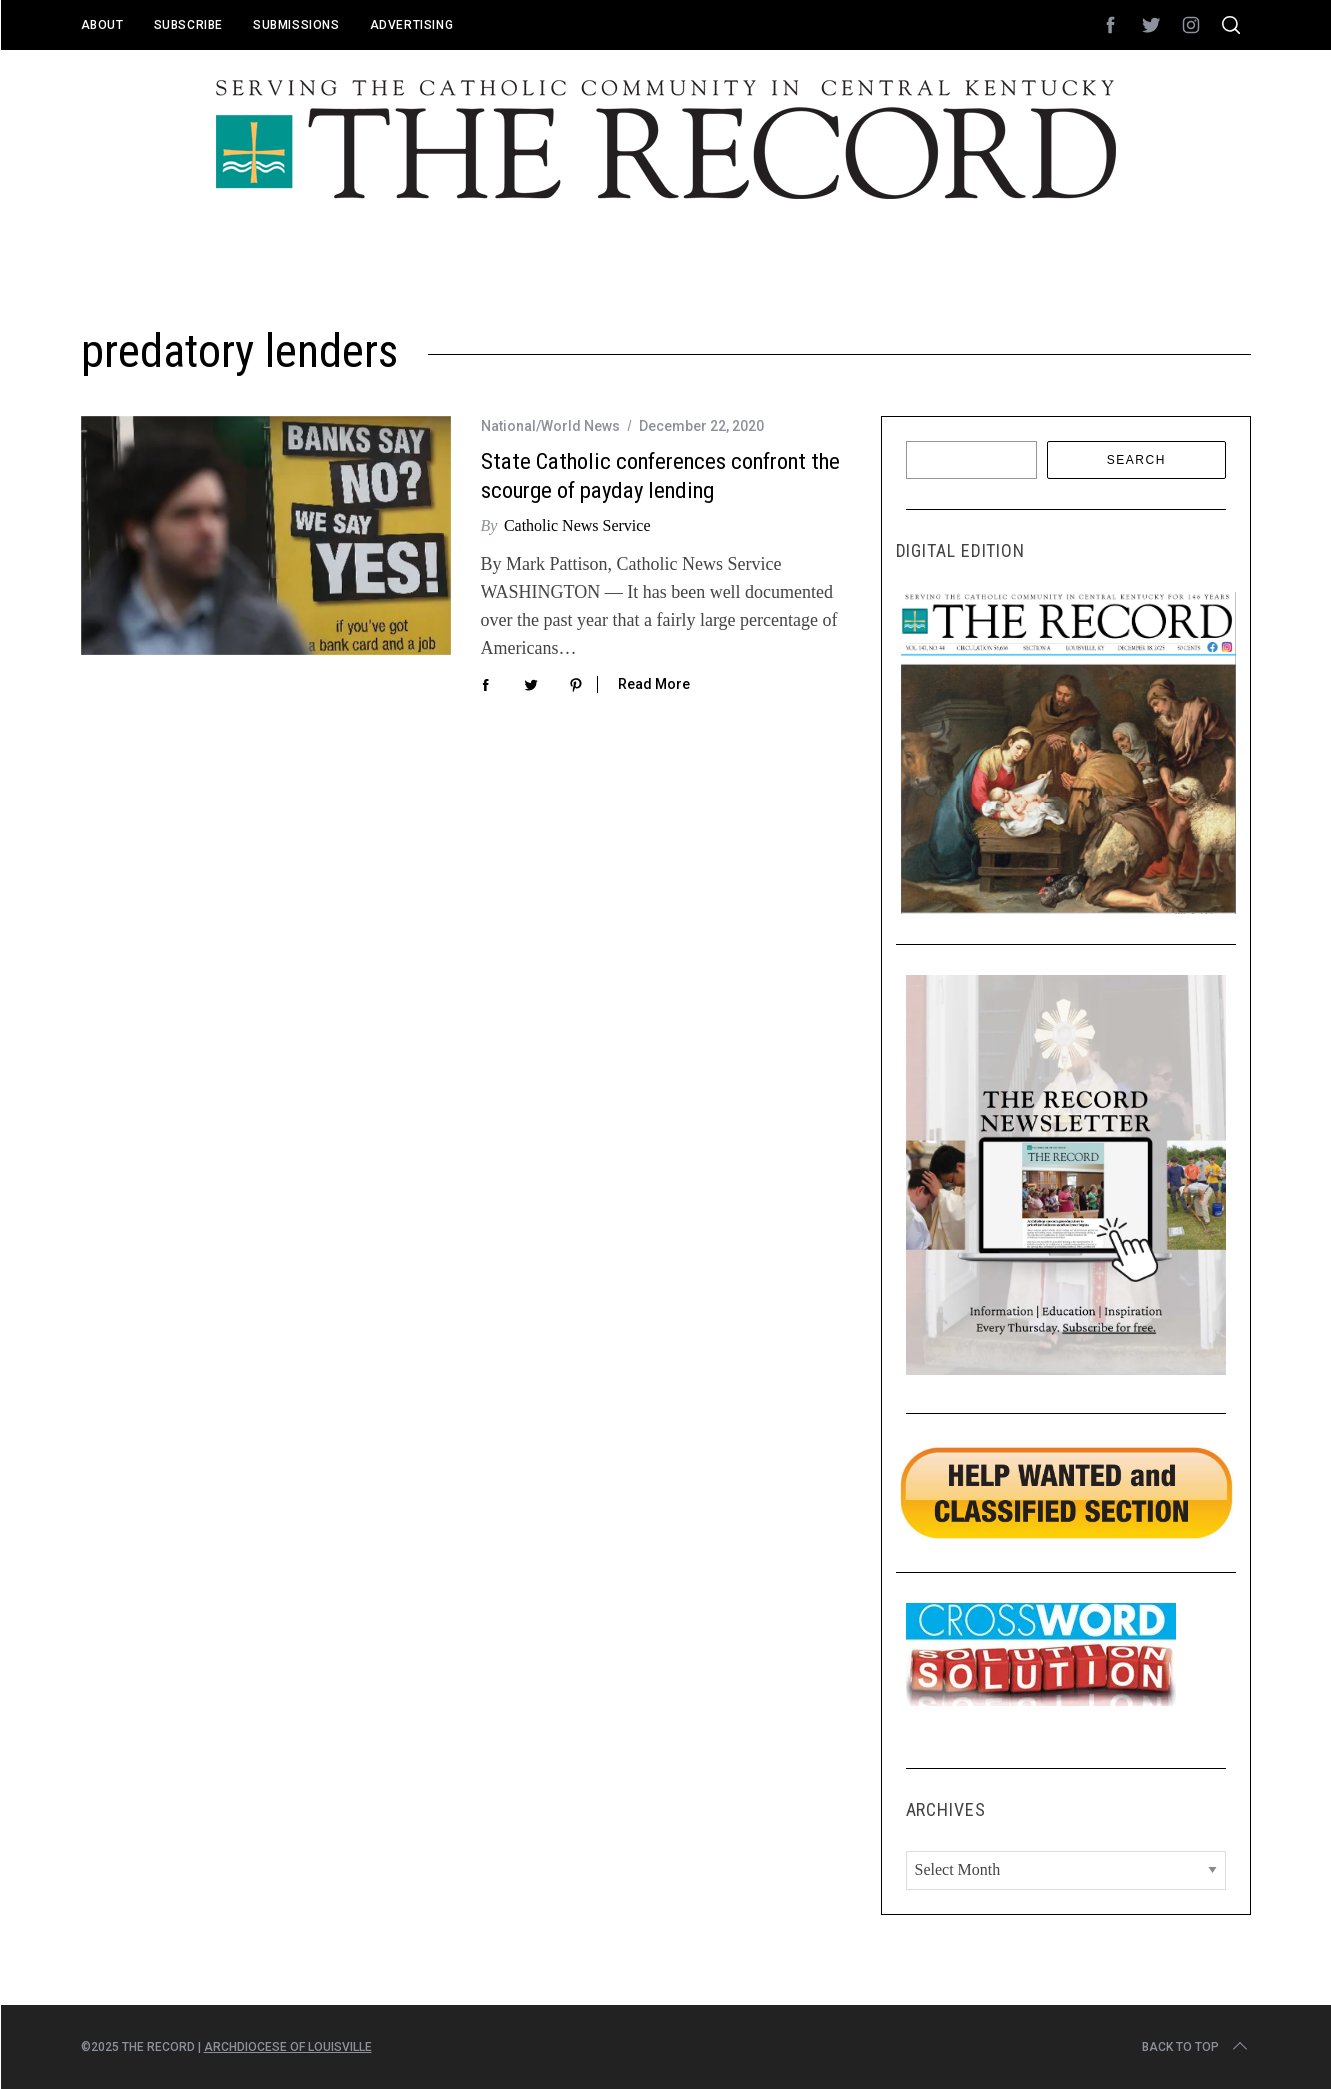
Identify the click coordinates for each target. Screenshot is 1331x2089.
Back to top (1196, 2047)
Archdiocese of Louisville (288, 2047)
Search (1136, 460)
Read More (654, 684)
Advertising (412, 25)
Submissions (296, 25)
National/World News (550, 426)
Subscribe (188, 25)
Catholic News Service (577, 525)
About (102, 25)
